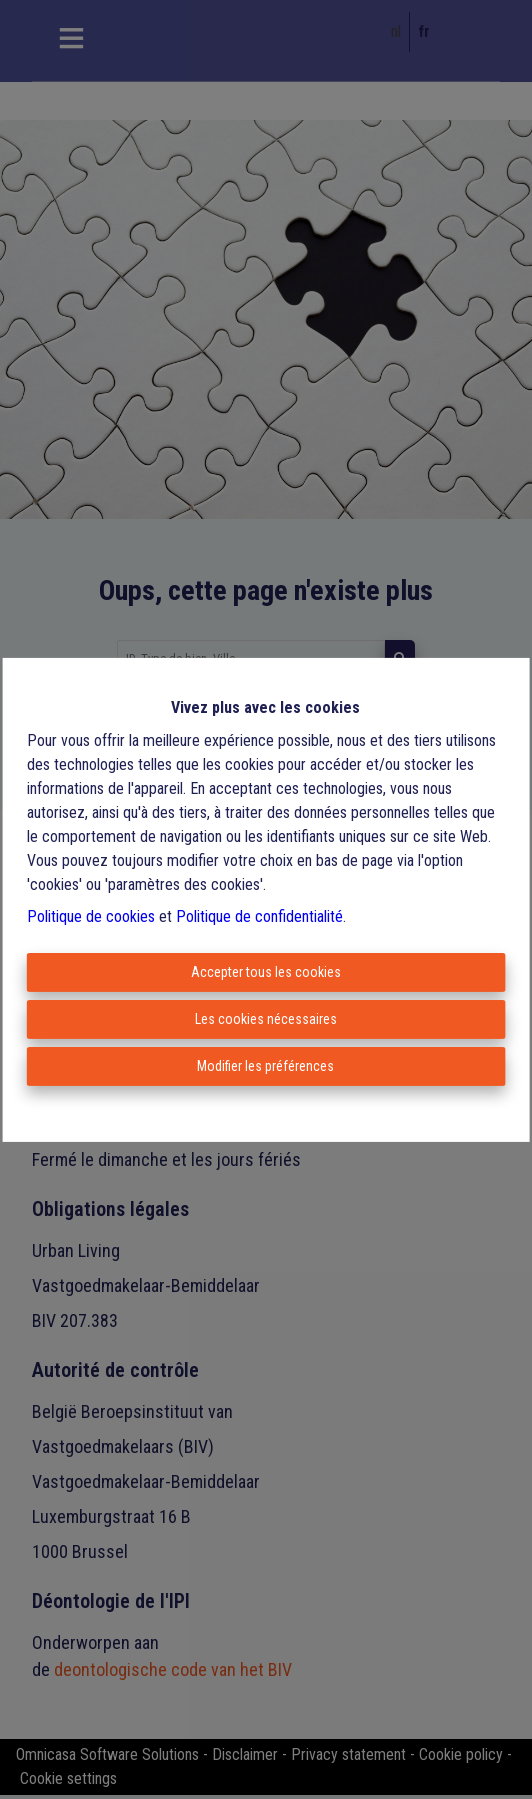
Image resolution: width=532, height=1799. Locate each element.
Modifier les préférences (265, 1066)
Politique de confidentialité (259, 916)
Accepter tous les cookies (266, 972)
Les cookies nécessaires (266, 1019)
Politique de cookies (91, 916)
